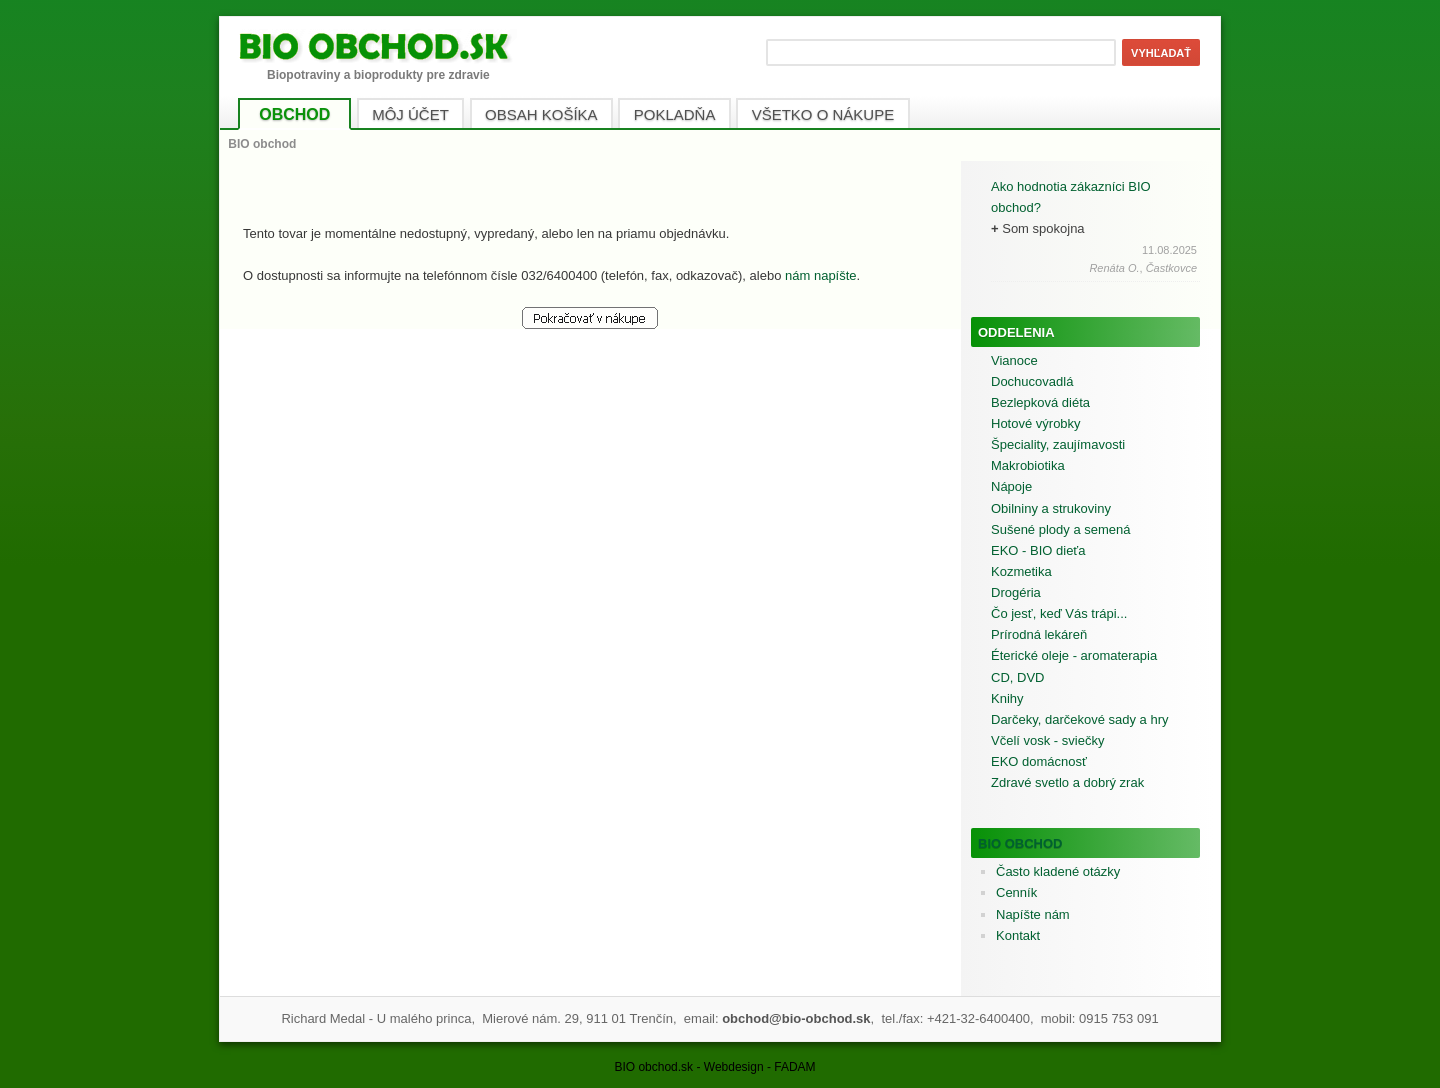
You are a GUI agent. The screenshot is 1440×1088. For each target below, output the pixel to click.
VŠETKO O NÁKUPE (823, 114)
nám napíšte (821, 275)
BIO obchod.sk (653, 1067)
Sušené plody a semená (1060, 529)
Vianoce (1014, 360)
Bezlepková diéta (1040, 402)
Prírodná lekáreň (1039, 634)
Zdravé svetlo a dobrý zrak (1067, 782)
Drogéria (1016, 592)
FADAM (794, 1067)
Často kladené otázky (1058, 871)
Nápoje (1011, 486)
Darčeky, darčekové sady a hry (1080, 719)
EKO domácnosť (1039, 761)
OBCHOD (294, 114)
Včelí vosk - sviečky (1047, 740)
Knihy (1007, 698)
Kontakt (1018, 935)
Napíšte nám (1033, 914)
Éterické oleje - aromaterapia (1074, 655)
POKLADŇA (675, 114)
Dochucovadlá (1032, 381)
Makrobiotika (1028, 465)
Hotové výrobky (1036, 423)
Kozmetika (1021, 571)
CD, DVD (1017, 677)
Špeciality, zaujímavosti (1058, 444)
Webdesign (734, 1067)
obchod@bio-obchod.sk (796, 1018)
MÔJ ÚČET (410, 114)
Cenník (1016, 892)
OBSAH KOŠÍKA (541, 114)
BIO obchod (1020, 843)
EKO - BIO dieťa (1038, 550)
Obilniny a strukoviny (1051, 508)
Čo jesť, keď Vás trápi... (1059, 613)
